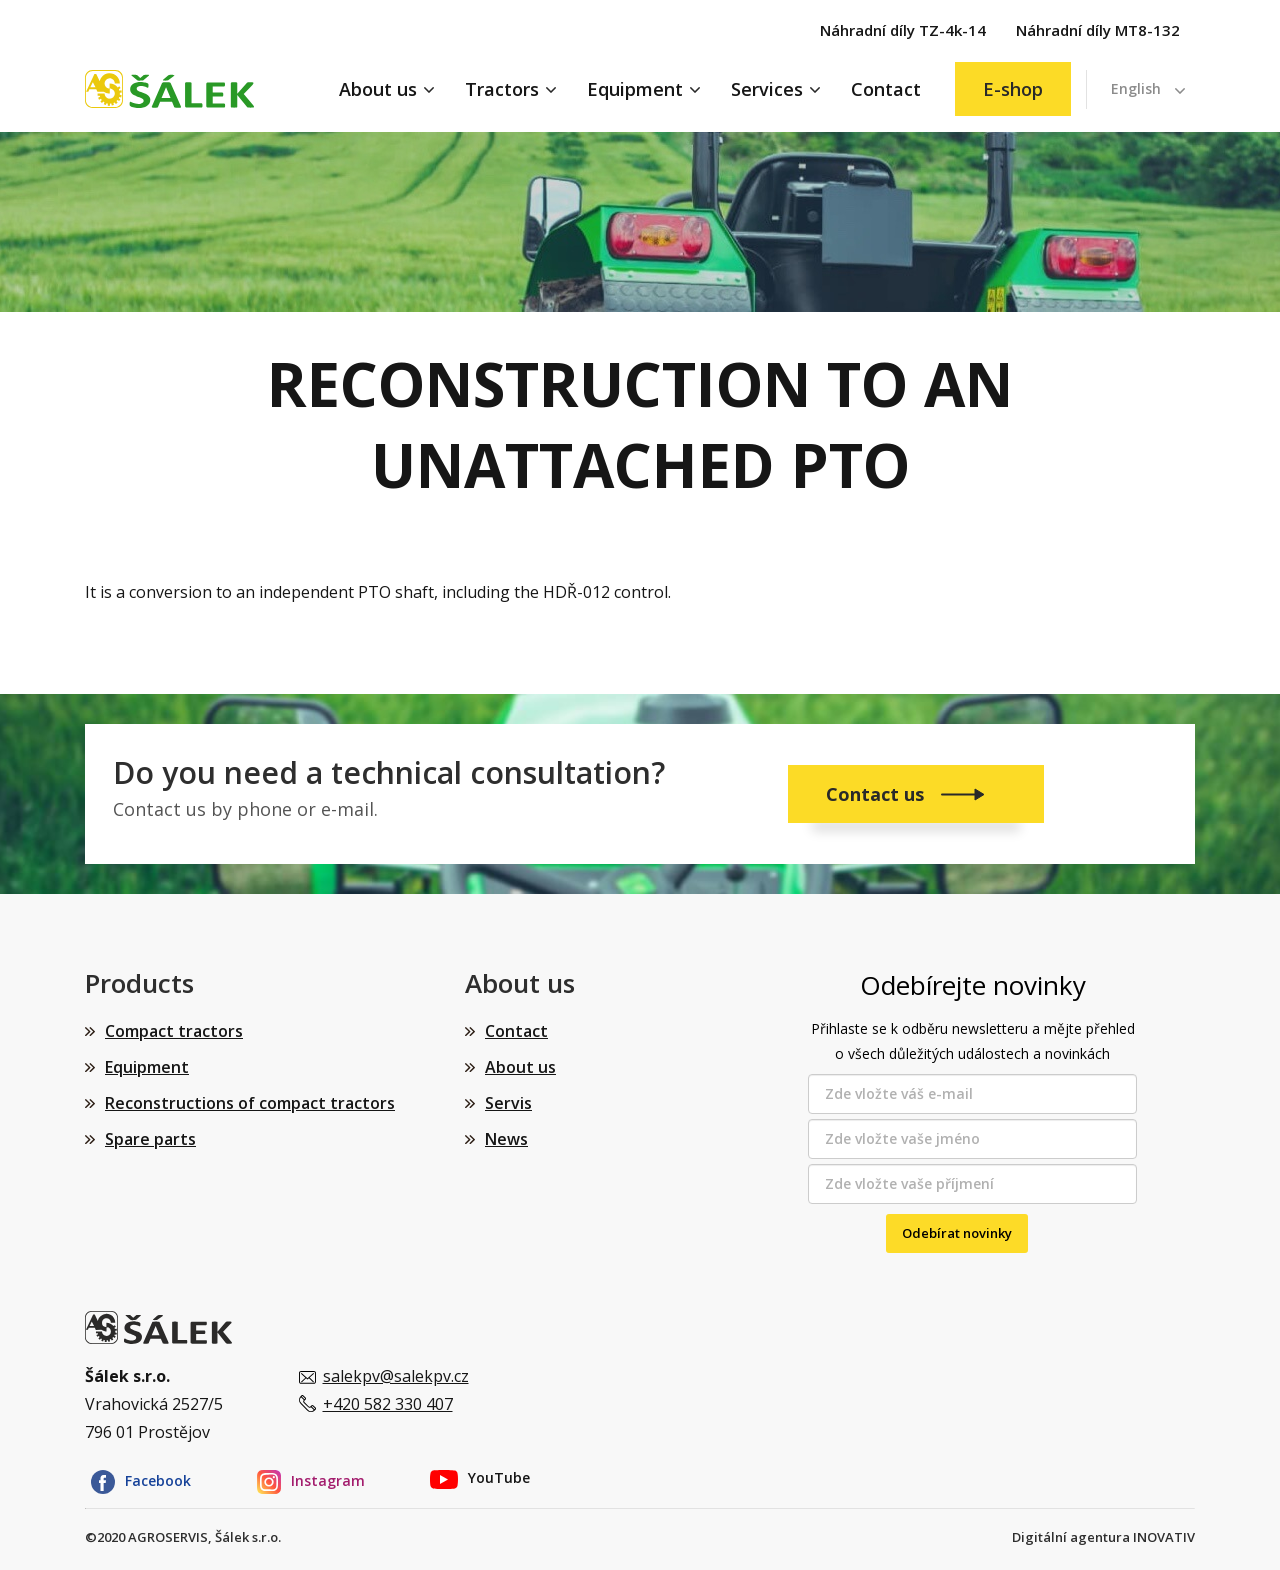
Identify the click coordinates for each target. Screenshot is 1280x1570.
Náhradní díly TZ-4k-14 (903, 30)
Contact (886, 89)
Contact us (877, 794)
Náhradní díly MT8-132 (1098, 30)
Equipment (635, 89)
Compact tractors (174, 1031)
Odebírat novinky (957, 1233)
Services (767, 89)
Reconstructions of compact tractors (250, 1103)
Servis (508, 1103)
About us (378, 89)
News (506, 1139)
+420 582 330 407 (388, 1404)
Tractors (502, 89)
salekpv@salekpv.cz (396, 1376)
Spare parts (150, 1139)
